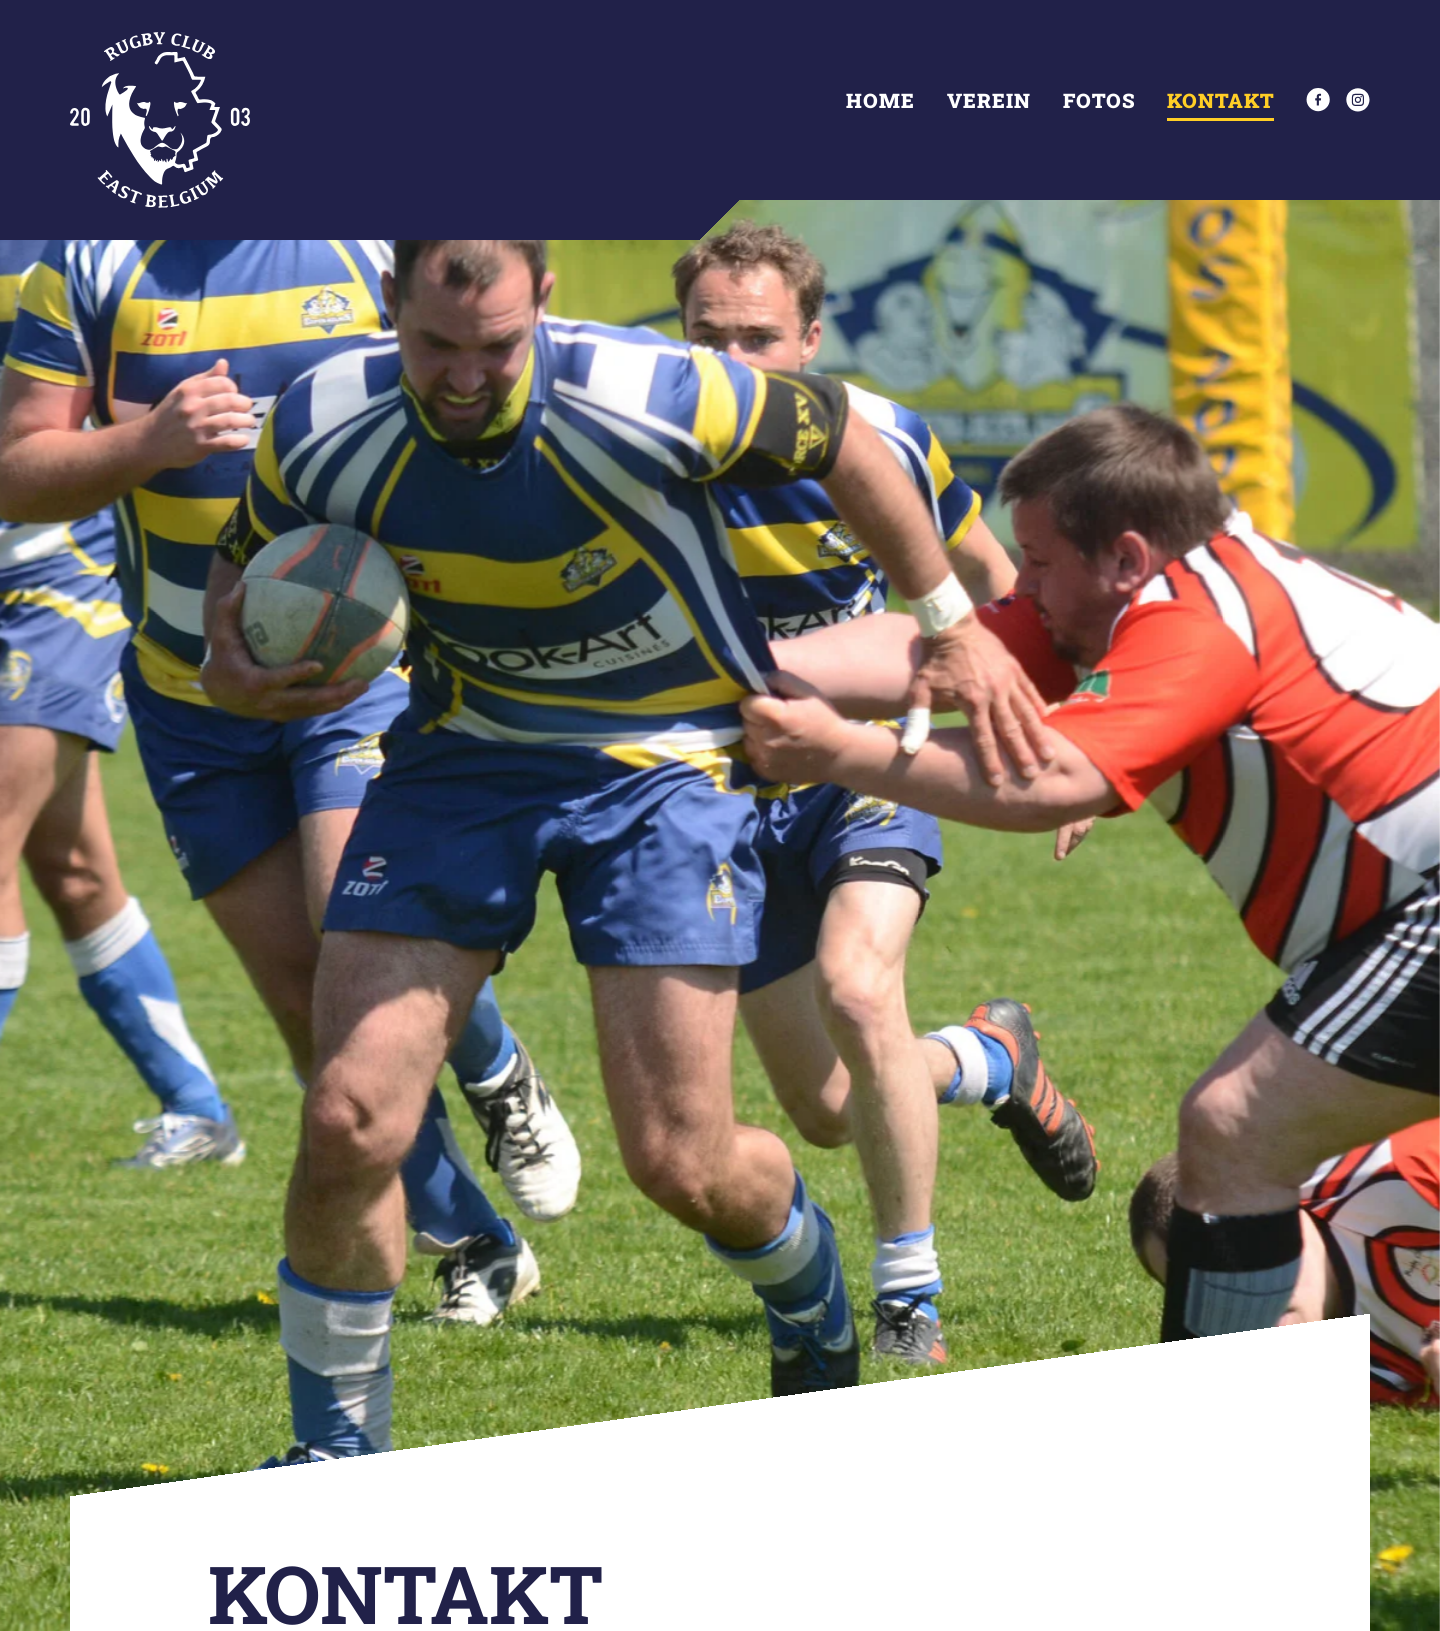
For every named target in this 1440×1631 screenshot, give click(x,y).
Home (880, 100)
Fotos (1099, 100)
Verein (989, 100)
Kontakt (1220, 100)
